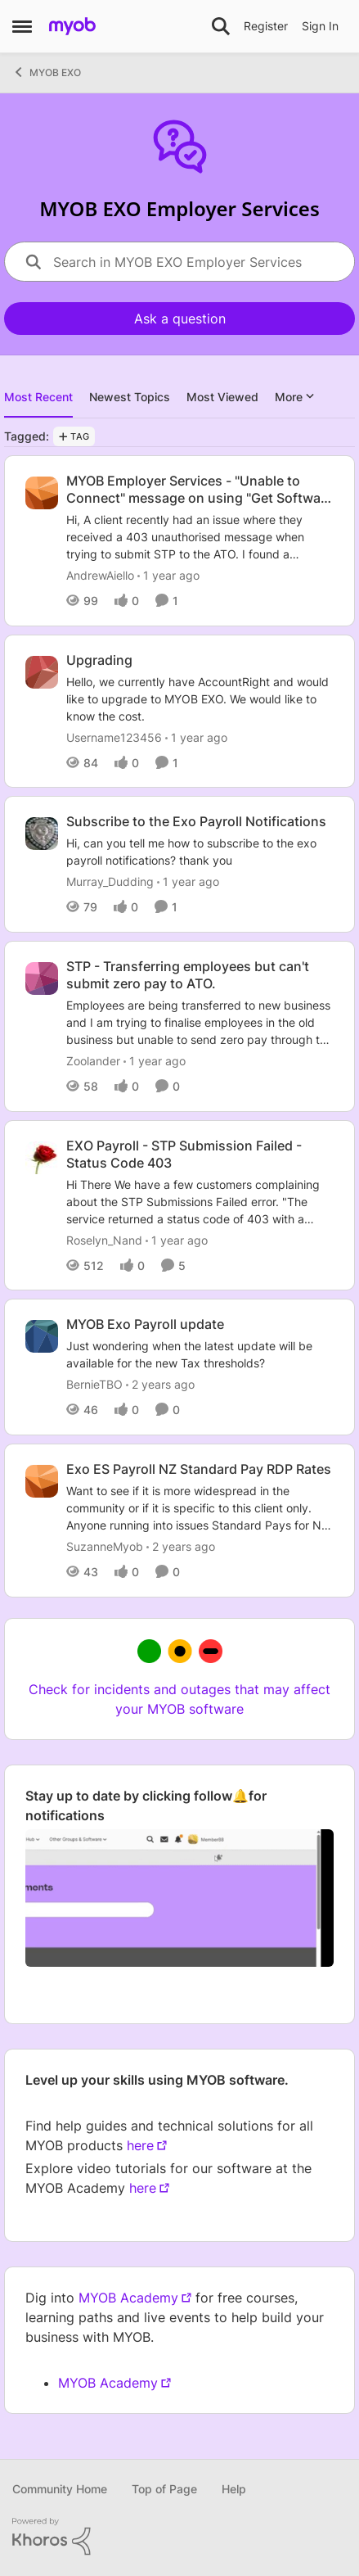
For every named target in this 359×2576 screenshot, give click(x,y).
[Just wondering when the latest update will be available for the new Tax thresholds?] (200, 1354)
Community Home (59, 2489)
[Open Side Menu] (22, 26)
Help (234, 2489)
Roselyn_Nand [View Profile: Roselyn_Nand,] (104, 1239)
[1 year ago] (168, 575)
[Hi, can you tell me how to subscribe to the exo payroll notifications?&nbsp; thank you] (200, 851)
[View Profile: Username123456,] (41, 672)
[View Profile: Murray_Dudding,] (41, 833)
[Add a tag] (74, 436)
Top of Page (164, 2489)
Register (266, 26)
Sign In (320, 26)
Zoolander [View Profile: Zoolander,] (93, 1061)
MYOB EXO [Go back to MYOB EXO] (46, 72)
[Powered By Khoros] (179, 2537)
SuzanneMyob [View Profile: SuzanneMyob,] (104, 1546)
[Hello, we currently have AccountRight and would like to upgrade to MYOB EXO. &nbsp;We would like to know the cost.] (200, 698)
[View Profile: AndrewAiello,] (41, 493)
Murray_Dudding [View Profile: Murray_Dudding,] (110, 881)
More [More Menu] (295, 397)
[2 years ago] (160, 1384)
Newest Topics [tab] (129, 397)
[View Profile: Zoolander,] (41, 978)
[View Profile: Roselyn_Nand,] (41, 1157)
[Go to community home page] (72, 26)
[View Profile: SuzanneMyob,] (41, 1481)
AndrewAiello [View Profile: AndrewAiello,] (100, 575)
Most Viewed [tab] (222, 397)
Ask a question (180, 318)
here (140, 2145)
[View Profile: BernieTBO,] (41, 1336)
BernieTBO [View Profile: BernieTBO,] (94, 1384)
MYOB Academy (128, 2297)
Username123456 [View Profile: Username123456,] (114, 736)
